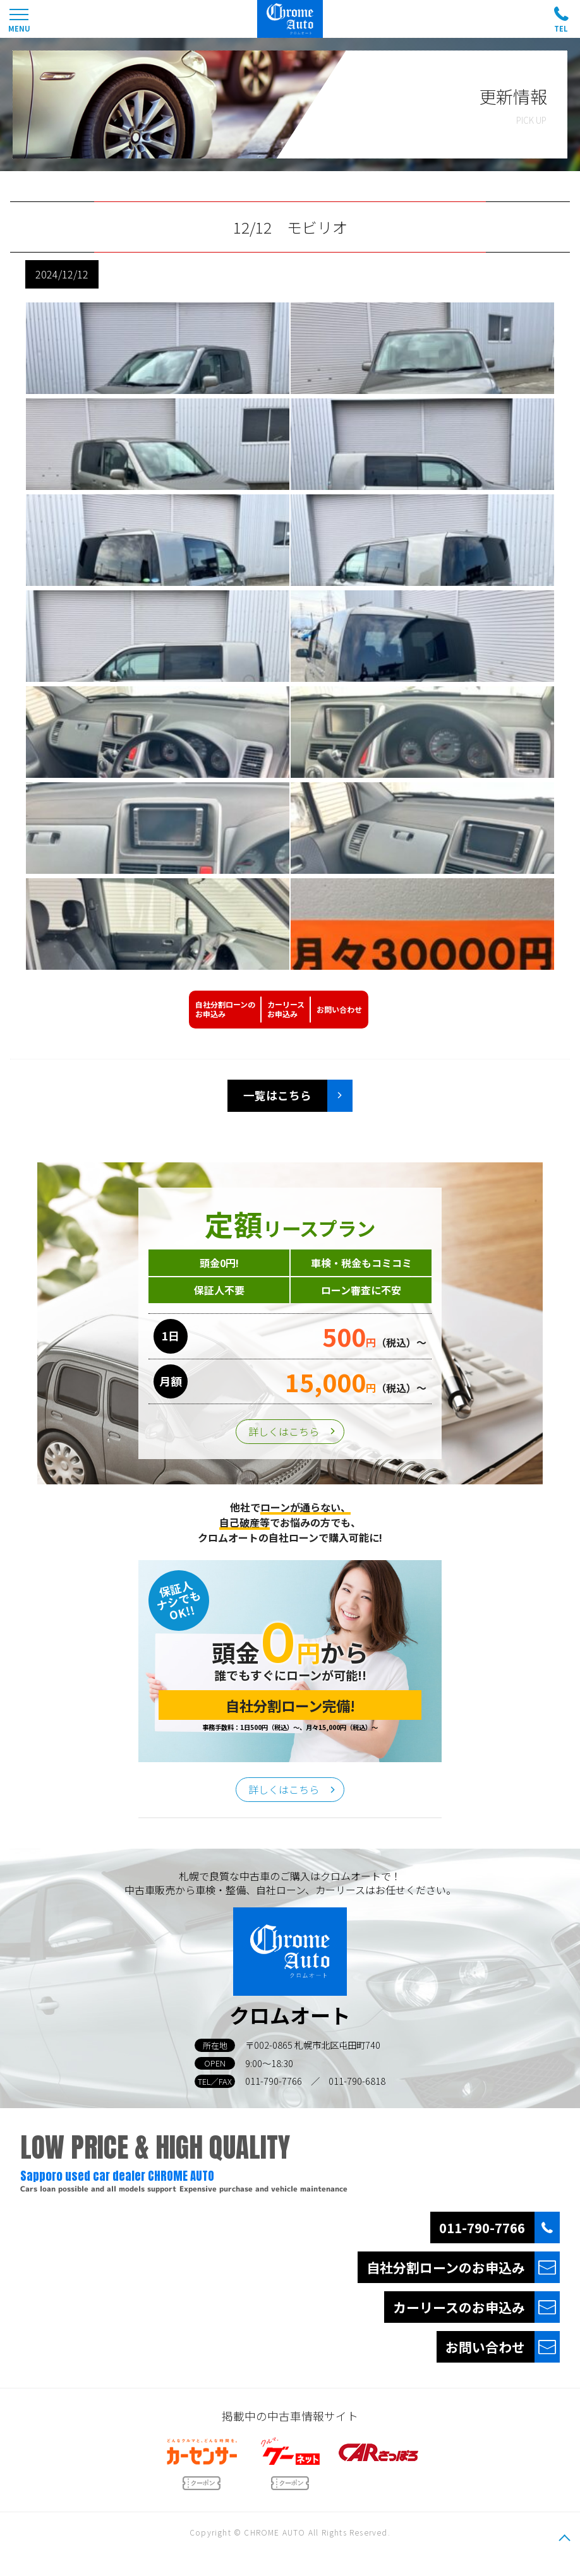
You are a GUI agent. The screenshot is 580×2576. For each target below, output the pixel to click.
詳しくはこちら (283, 1431)
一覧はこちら (277, 1095)
